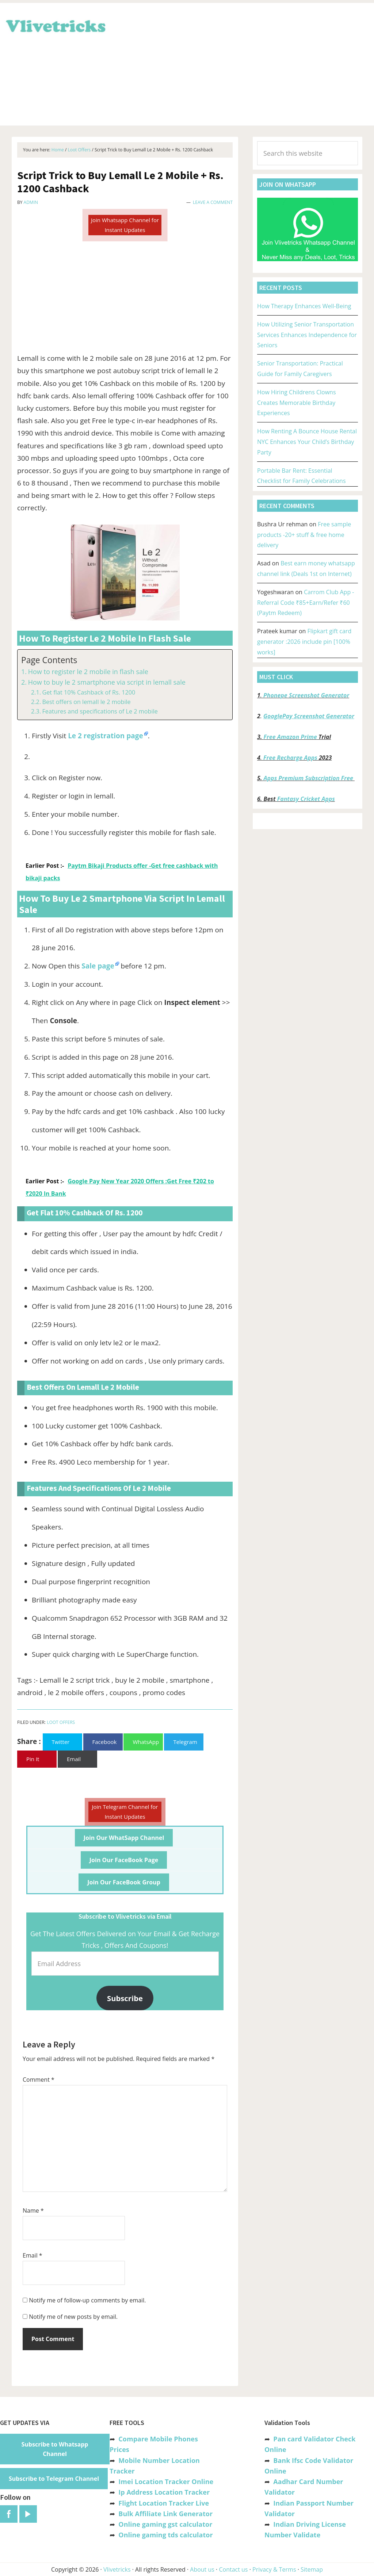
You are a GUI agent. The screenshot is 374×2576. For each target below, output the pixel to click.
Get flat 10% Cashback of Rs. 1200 (88, 692)
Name (33, 2210)
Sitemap (312, 2569)
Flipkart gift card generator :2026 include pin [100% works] (304, 641)
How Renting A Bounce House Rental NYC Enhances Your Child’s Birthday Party (307, 441)
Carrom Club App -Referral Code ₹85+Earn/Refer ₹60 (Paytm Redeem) (305, 602)
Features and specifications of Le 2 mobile (99, 711)
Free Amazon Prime (290, 737)
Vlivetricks (55, 24)
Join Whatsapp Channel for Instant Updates (125, 224)
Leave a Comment (213, 202)
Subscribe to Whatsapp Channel (55, 2449)
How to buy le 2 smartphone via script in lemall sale (107, 682)
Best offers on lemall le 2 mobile (86, 702)
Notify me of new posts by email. (73, 2317)
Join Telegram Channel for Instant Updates (125, 1811)
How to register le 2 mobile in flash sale (88, 671)
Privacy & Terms (274, 2569)
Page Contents (49, 660)
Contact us (233, 2569)
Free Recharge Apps (290, 758)
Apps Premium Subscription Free (309, 778)
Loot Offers (61, 1722)
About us (202, 2569)
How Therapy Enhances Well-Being (304, 306)
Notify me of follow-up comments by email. (87, 2300)
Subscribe (125, 1998)
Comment (38, 2080)
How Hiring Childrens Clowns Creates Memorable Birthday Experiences (296, 402)
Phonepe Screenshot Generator (306, 695)
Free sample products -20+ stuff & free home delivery (304, 534)
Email (32, 2255)
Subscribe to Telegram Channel (54, 2479)
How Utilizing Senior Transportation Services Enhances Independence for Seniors (307, 334)
